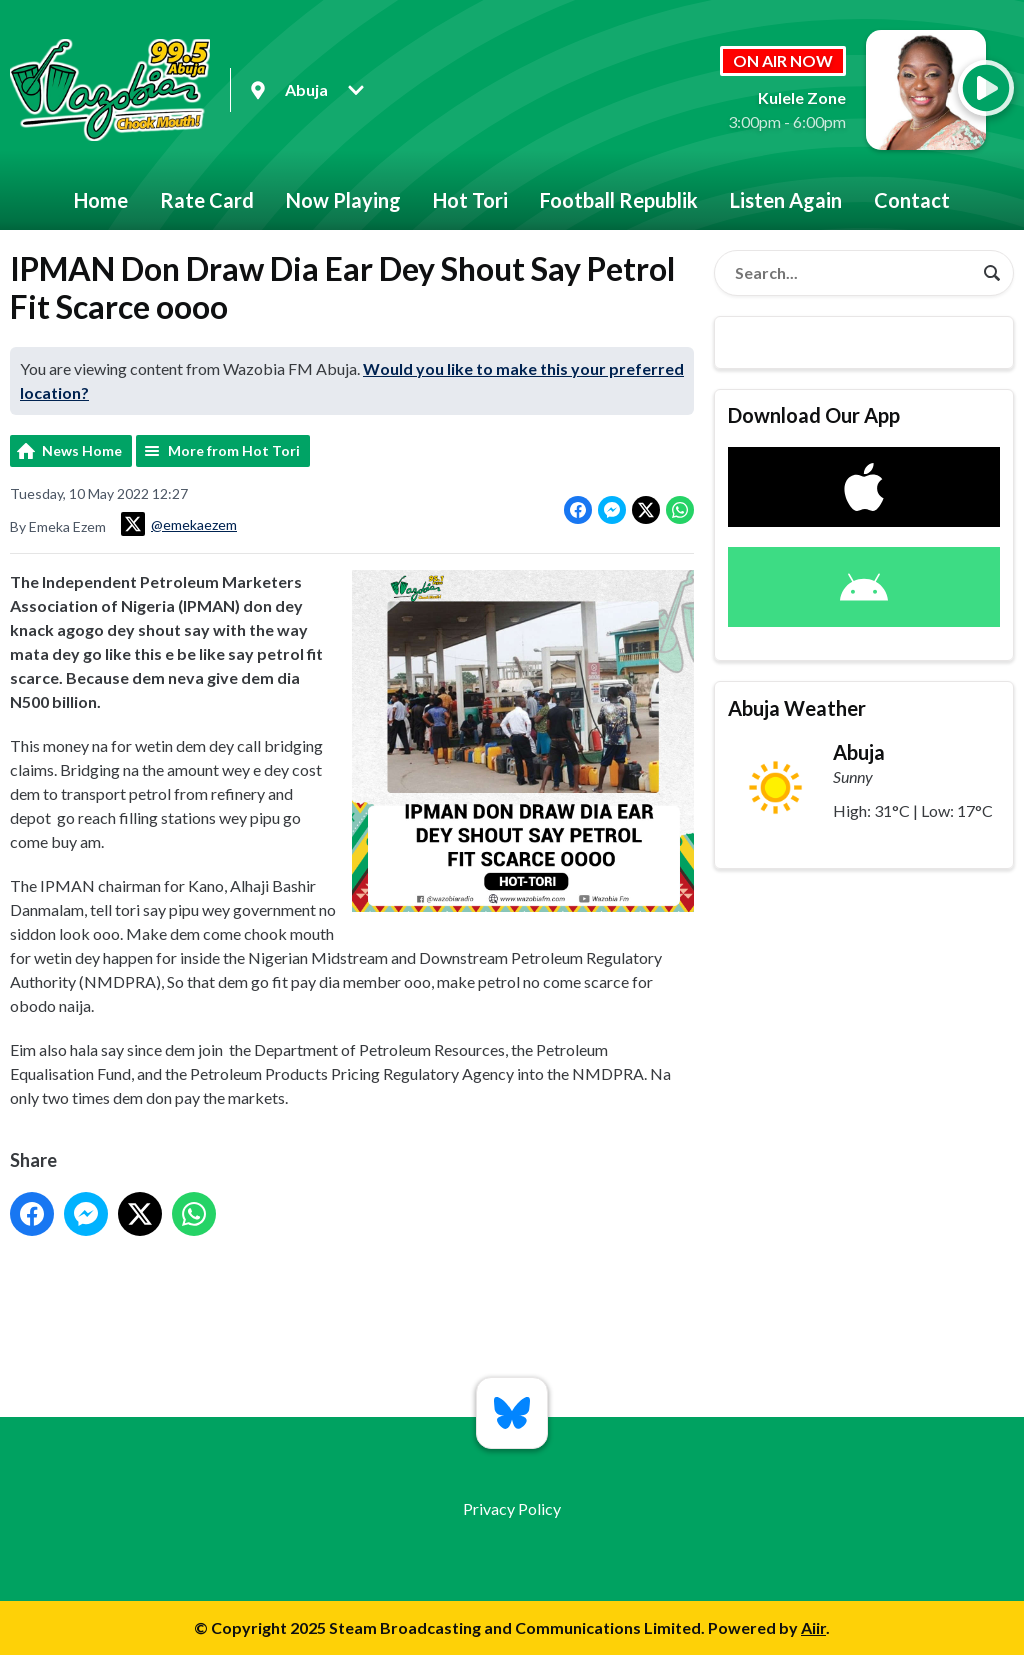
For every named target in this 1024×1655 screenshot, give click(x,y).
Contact (912, 200)
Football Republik (619, 200)
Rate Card (207, 200)
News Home (82, 450)
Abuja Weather (797, 708)
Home (101, 200)
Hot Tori (470, 200)
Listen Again (786, 200)
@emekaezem (179, 524)
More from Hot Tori (234, 450)
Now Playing (343, 200)
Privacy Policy (512, 1508)
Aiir (813, 1627)
